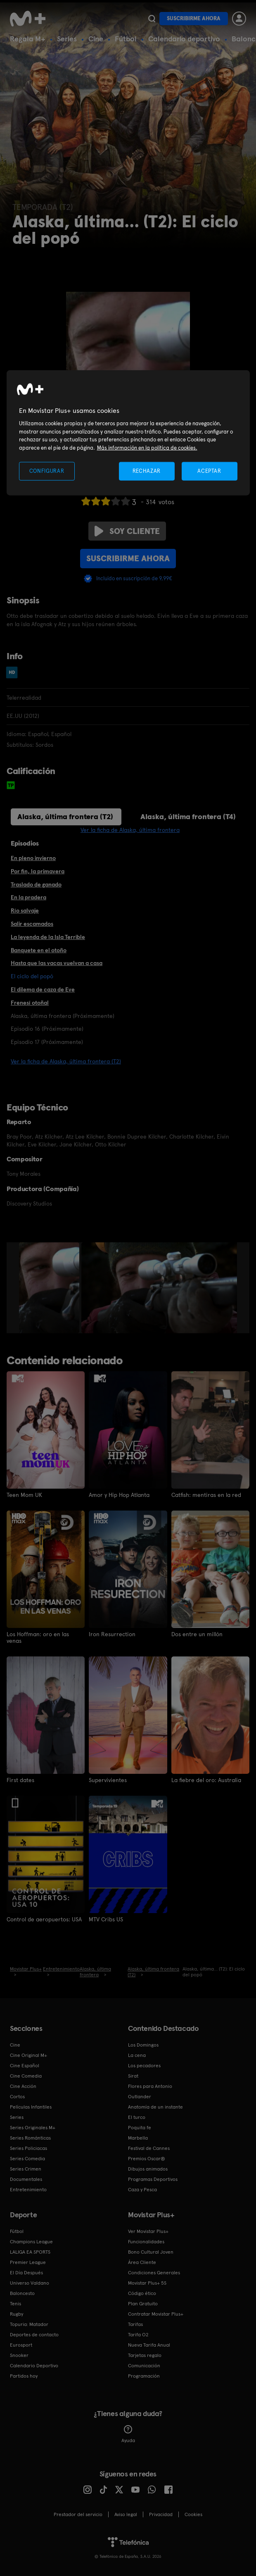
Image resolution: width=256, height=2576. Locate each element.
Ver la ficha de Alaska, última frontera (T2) (66, 1061)
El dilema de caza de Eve (43, 989)
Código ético (142, 2293)
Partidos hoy (24, 2376)
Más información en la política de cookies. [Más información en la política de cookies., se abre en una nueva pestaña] (147, 448)
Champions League (31, 2242)
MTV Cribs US (106, 1919)
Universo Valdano (29, 2283)
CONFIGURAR (46, 471)
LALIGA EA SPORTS (30, 2252)
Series (67, 38)
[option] (50, 1287)
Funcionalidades (146, 2242)
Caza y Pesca (142, 2189)
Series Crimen (25, 2169)
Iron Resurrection (112, 1634)
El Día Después (26, 2273)
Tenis (15, 2304)
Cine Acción (23, 2086)
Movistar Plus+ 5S (147, 2283)
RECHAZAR (147, 471)
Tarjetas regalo (144, 2355)
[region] (128, 433)
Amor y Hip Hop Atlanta (119, 1495)
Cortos (17, 2096)
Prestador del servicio (78, 2514)
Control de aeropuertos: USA (44, 1919)
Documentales (26, 2179)
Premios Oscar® (146, 2158)
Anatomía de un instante (155, 2107)
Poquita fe (139, 2127)
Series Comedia (27, 2158)
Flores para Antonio (150, 2086)
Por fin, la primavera (37, 871)
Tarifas (135, 2324)
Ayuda (128, 2434)
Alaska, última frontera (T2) (65, 816)
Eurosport (21, 2345)
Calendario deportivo (184, 38)
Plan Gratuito (143, 2304)
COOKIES (193, 2514)
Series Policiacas (28, 2148)
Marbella (138, 2138)
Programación (144, 2376)
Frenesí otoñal (30, 1002)
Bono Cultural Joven (150, 2252)
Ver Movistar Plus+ (148, 2231)
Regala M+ (27, 38)
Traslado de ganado (36, 884)
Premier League (28, 2262)
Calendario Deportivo (34, 2366)
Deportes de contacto (34, 2335)
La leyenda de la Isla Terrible (48, 937)
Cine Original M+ (28, 2055)
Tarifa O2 (138, 2335)
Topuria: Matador (29, 2324)
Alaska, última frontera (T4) (188, 816)
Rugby (16, 2314)
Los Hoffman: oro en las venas (38, 1637)
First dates (20, 1780)
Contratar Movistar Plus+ (155, 2314)
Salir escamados (32, 923)
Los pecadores (144, 2065)
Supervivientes (108, 1780)
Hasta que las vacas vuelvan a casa (56, 963)
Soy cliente (127, 531)
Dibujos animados (148, 2169)
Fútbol (126, 38)
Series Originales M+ (32, 2127)
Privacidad (161, 2514)
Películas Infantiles (31, 2107)
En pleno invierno (33, 858)
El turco (136, 2117)
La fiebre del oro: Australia (206, 1780)
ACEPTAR (209, 471)
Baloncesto (22, 2293)
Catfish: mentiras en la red (206, 1495)
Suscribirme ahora (193, 18)
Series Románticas (30, 2138)
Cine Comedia (26, 2076)
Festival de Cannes (149, 2148)
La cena (137, 2055)
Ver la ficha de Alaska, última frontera (130, 830)
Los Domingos (143, 2045)
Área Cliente (142, 2262)
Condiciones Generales (154, 2273)
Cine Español (24, 2065)
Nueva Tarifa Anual (149, 2345)
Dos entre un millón (197, 1634)
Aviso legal (125, 2514)
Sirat (133, 2076)
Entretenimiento (28, 2189)
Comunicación (144, 2366)
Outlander (139, 2096)
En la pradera (28, 897)
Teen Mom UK (24, 1495)
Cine (95, 38)
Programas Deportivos (153, 2179)
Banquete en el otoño (38, 950)
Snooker (19, 2355)
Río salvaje (25, 910)
